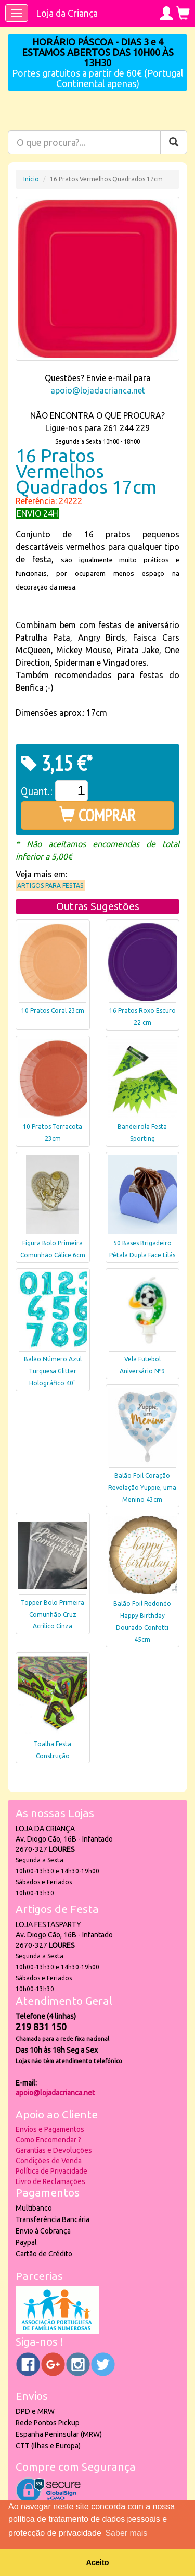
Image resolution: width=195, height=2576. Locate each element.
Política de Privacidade (51, 2171)
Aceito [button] (97, 2562)
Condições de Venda (49, 2160)
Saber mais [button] (126, 2533)
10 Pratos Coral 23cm (52, 1010)
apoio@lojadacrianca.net (97, 390)
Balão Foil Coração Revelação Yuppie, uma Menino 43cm (142, 1487)
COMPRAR (97, 815)
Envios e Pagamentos (50, 2129)
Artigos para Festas (50, 885)
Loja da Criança (67, 13)
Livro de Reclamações (50, 2181)
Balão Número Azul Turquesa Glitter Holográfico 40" (53, 1371)
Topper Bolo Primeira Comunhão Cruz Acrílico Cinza (52, 1614)
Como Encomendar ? (48, 2140)
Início (31, 179)
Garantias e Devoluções (54, 2150)
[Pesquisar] (173, 142)
